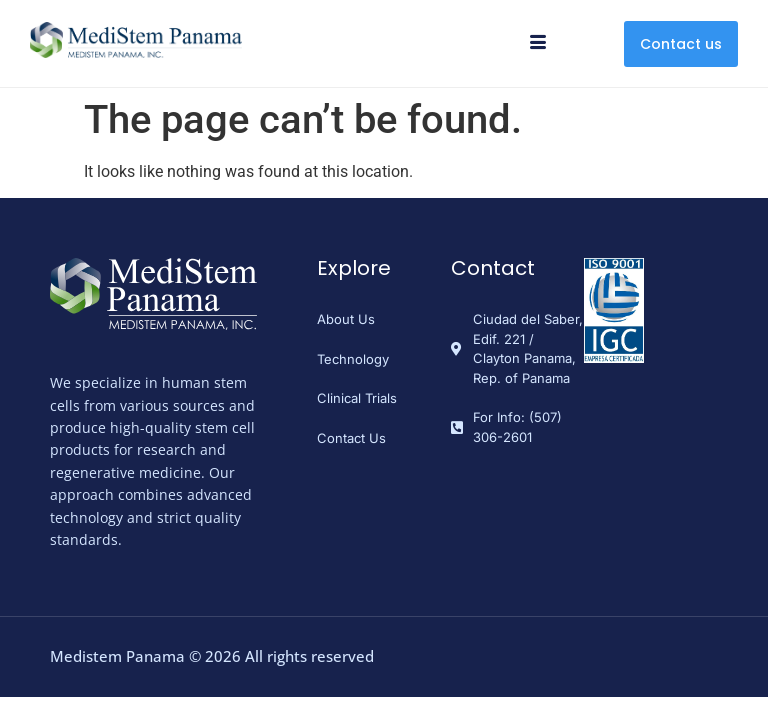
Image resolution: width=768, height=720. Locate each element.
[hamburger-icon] (538, 44)
